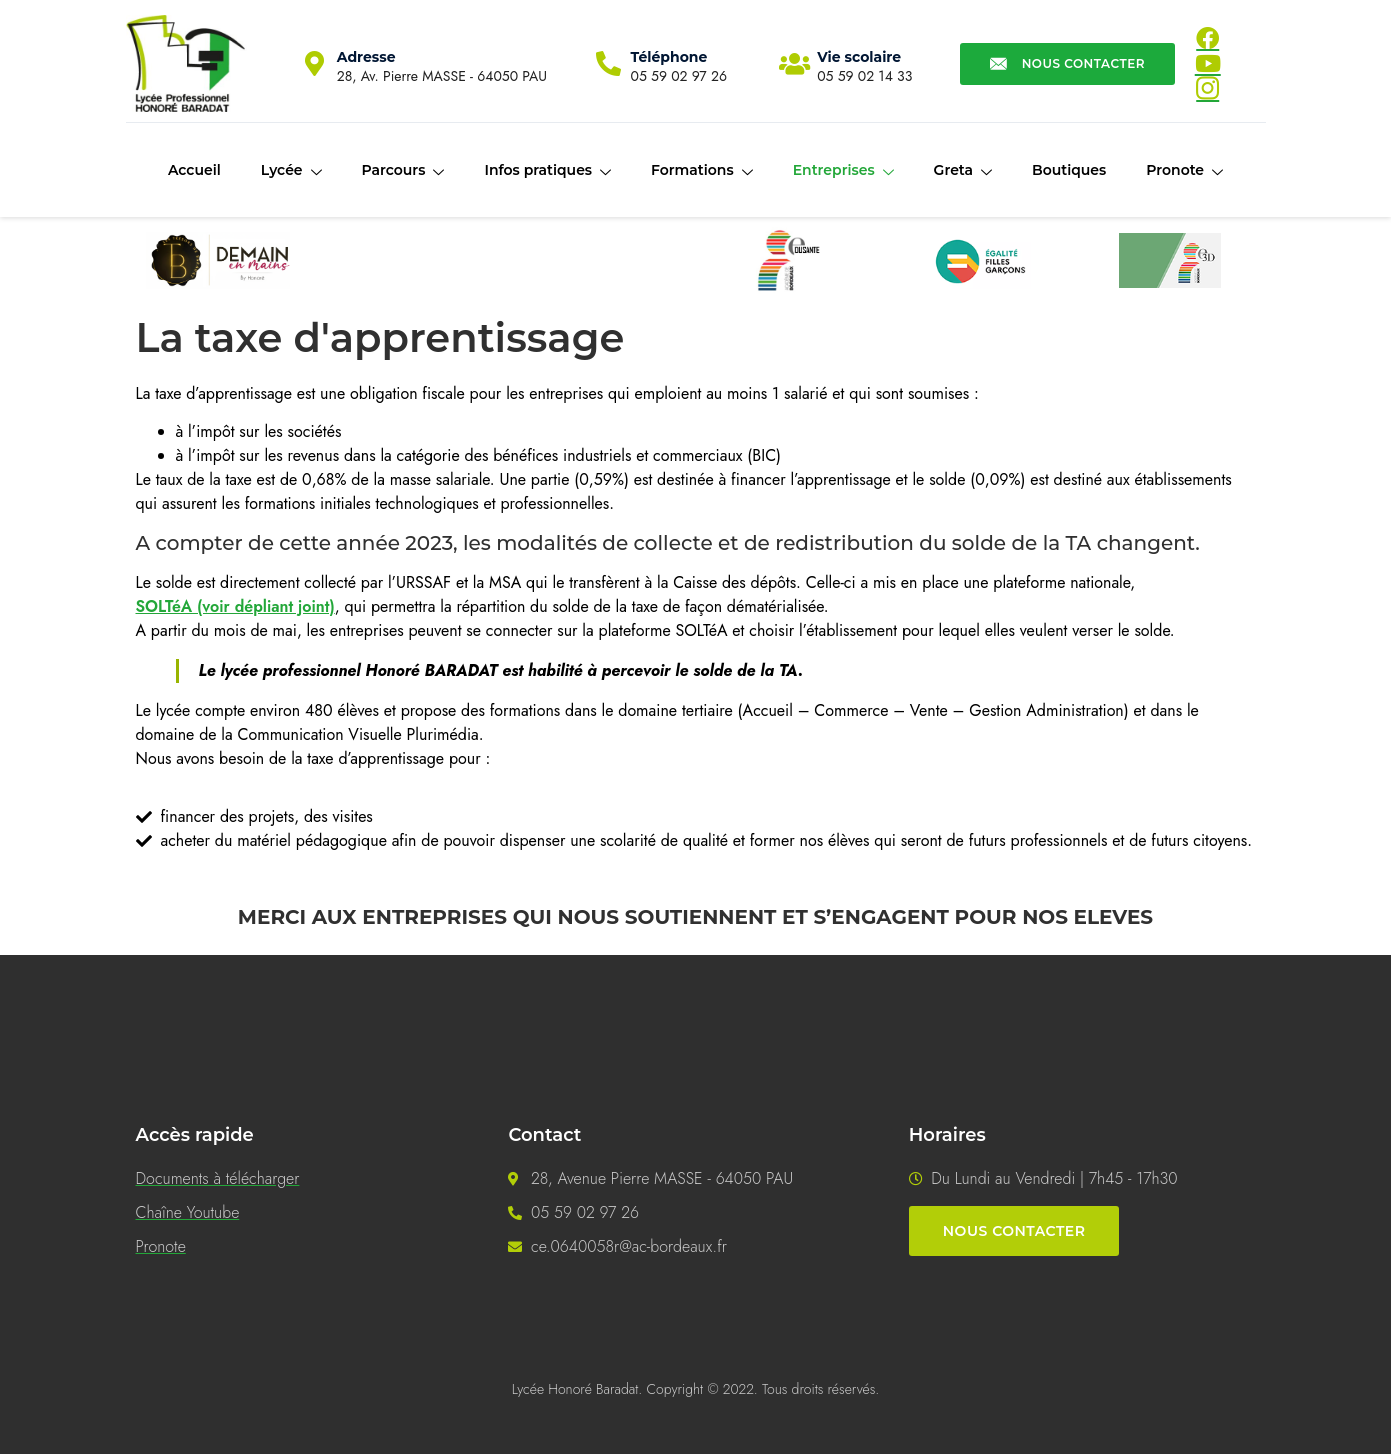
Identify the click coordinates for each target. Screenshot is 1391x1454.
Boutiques (1069, 170)
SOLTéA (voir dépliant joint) (235, 606)
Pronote (1184, 171)
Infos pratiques (547, 171)
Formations (702, 171)
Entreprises (843, 171)
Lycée (291, 171)
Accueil (194, 170)
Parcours (403, 171)
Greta (963, 171)
